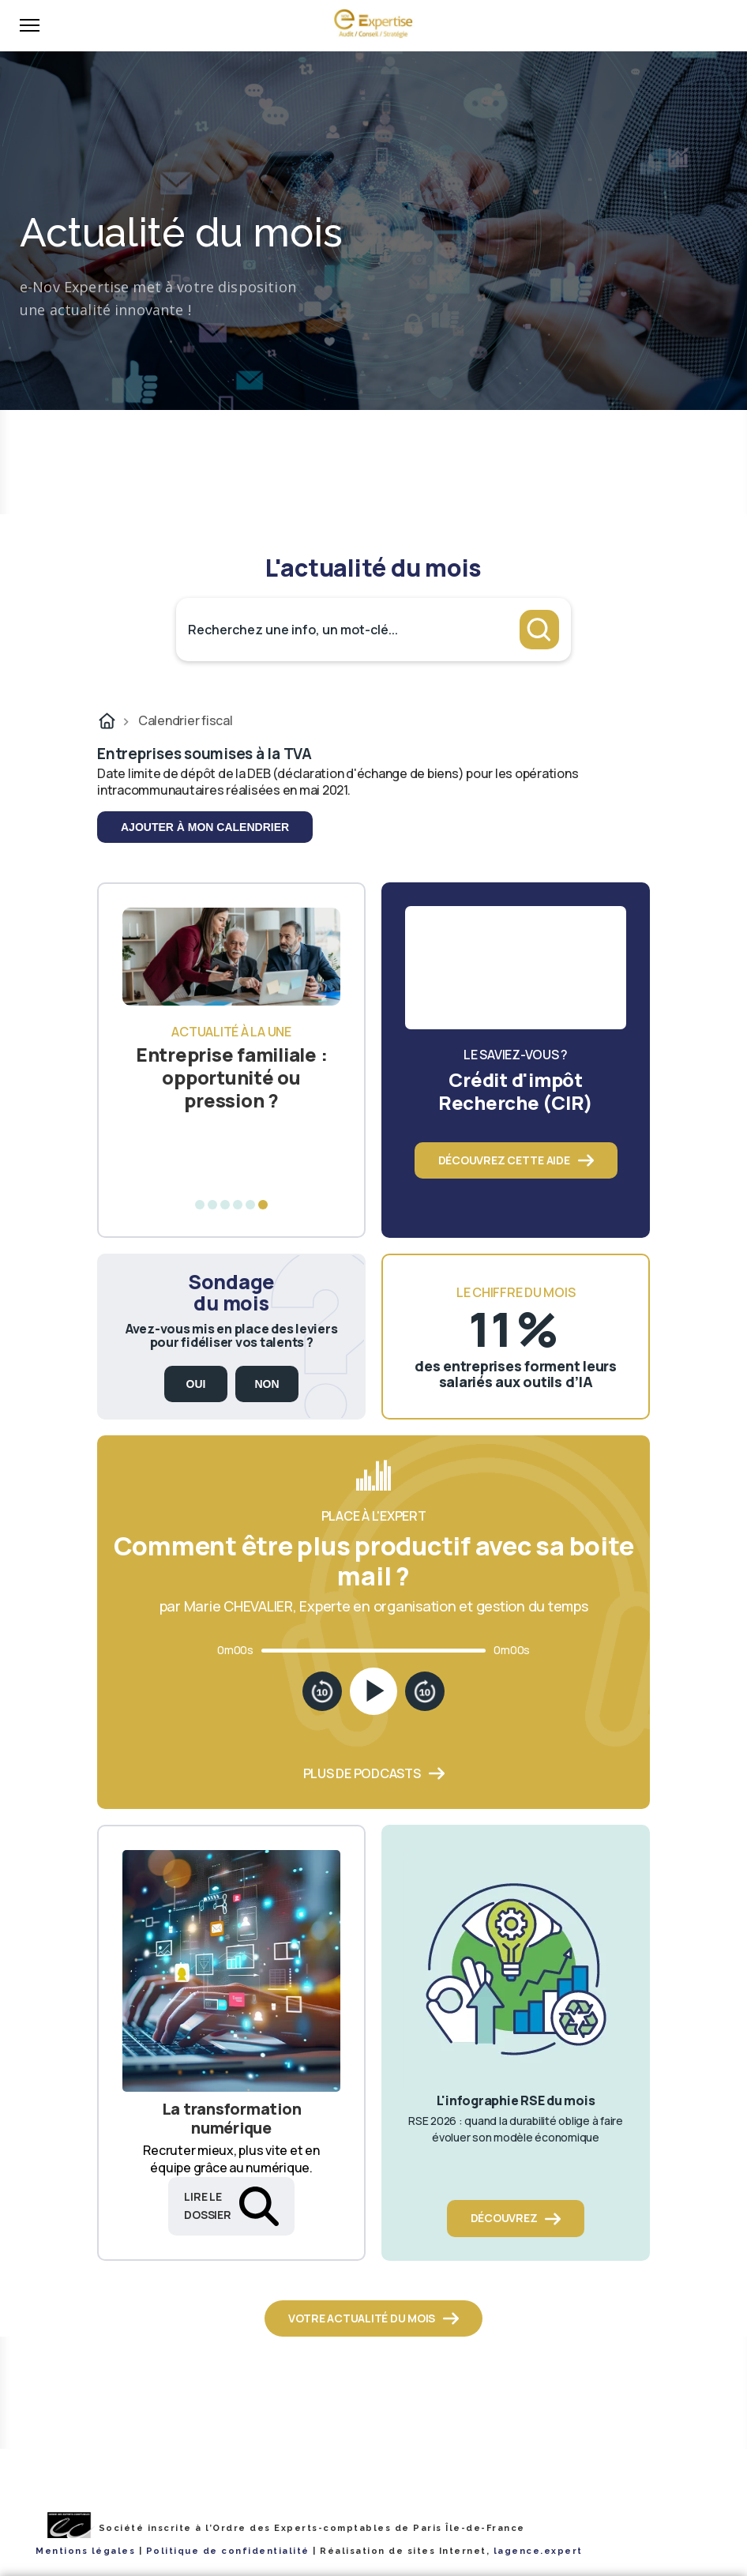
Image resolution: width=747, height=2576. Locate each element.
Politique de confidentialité (228, 2551)
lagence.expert (538, 2551)
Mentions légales (85, 2551)
